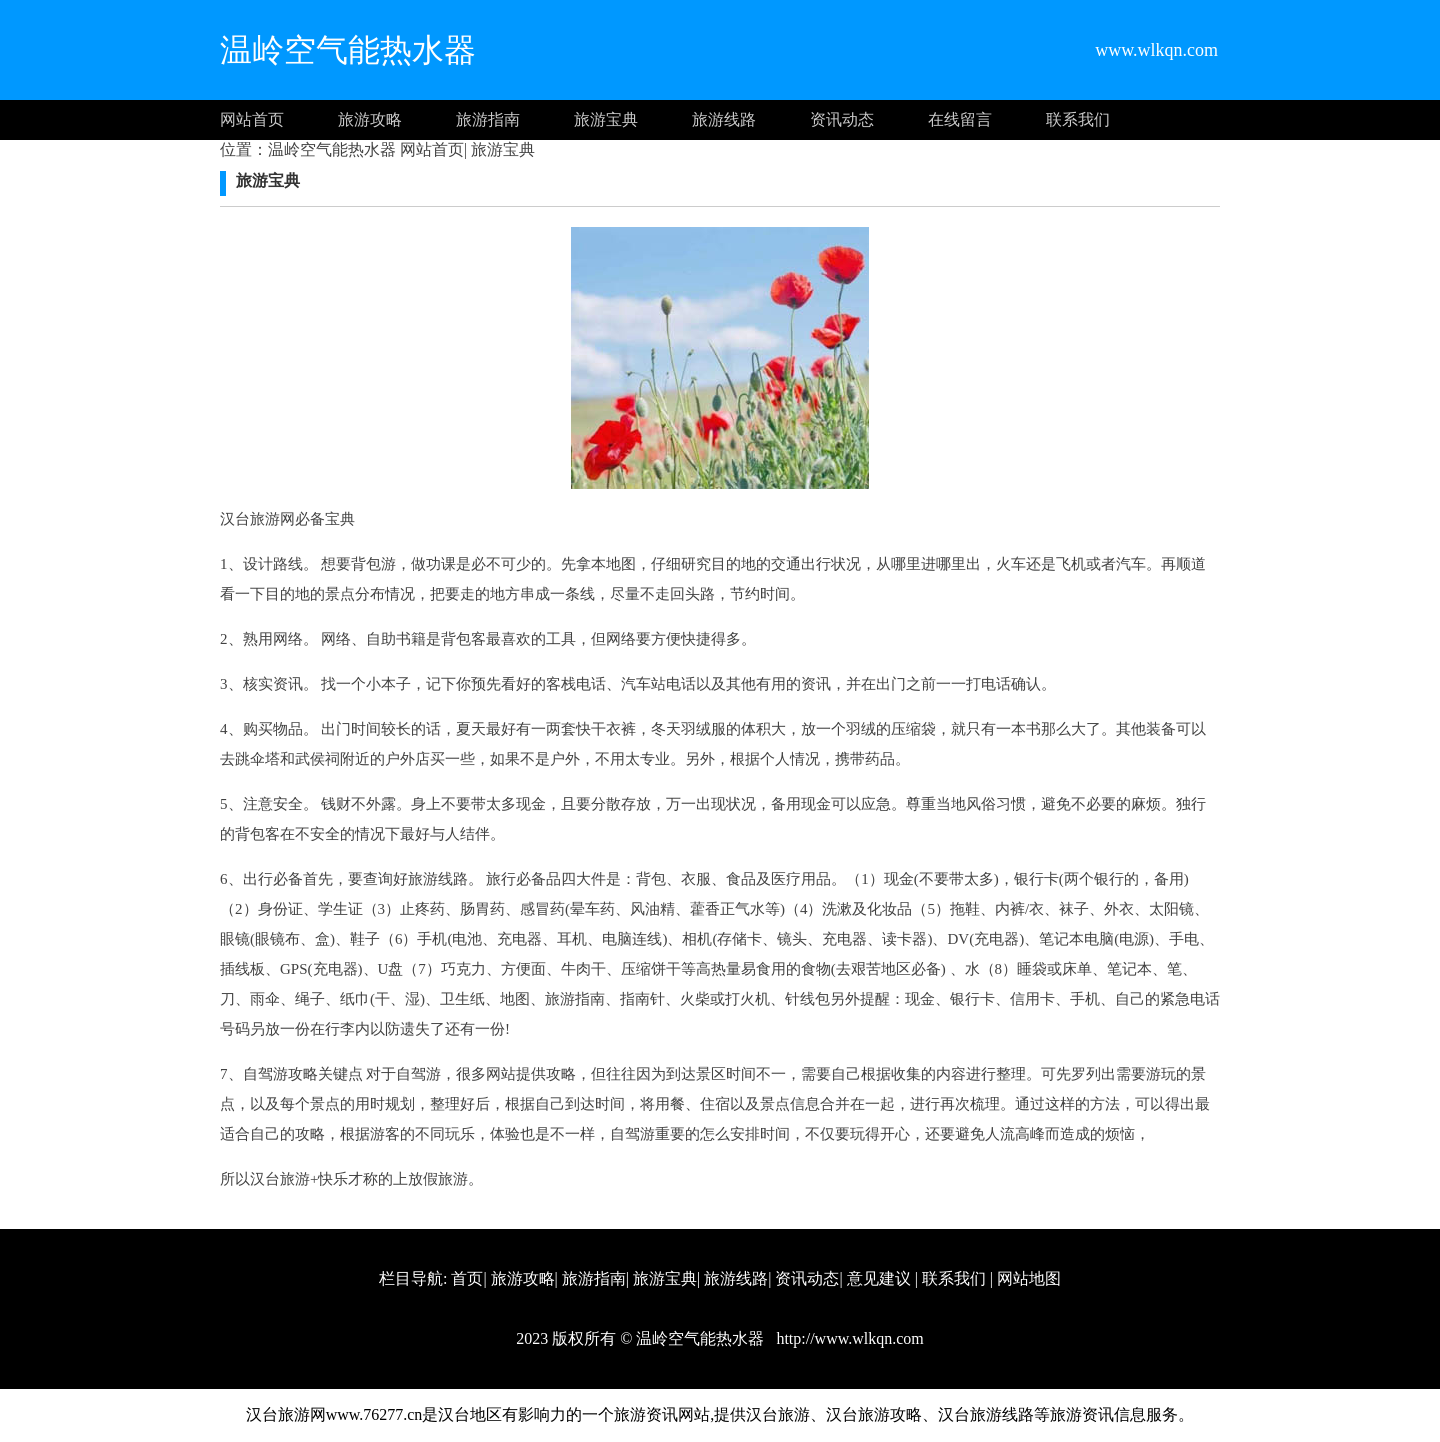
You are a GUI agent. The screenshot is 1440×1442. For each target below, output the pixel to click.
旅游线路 (724, 119)
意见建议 (879, 1278)
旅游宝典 (606, 119)
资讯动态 (842, 119)
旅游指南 (488, 119)
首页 (467, 1278)
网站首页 (252, 119)
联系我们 (1078, 119)
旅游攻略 (370, 119)
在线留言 (960, 119)
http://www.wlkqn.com (847, 1338)
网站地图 (1029, 1278)
